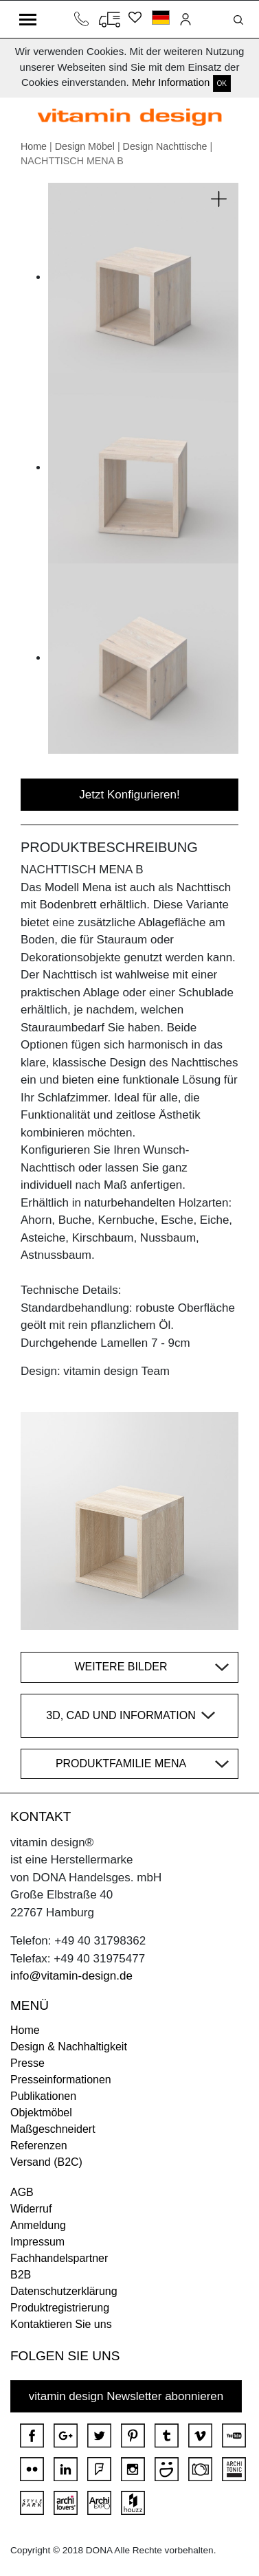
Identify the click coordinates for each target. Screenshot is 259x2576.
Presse (27, 2063)
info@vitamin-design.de (71, 1975)
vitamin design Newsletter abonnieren (126, 2396)
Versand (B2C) (46, 2162)
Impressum (37, 2242)
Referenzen (38, 2145)
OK (222, 83)
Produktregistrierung (59, 2308)
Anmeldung (38, 2225)
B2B (20, 2275)
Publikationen (43, 2096)
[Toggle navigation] (28, 19)
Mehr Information (171, 82)
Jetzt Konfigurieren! (129, 794)
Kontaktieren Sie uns (61, 2324)
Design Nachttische (165, 146)
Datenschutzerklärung (63, 2291)
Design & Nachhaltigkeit (68, 2046)
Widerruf (31, 2209)
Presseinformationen (60, 2079)
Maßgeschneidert (52, 2129)
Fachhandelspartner (59, 2258)
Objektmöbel (41, 2112)
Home (34, 146)
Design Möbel (85, 146)
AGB (22, 2192)
